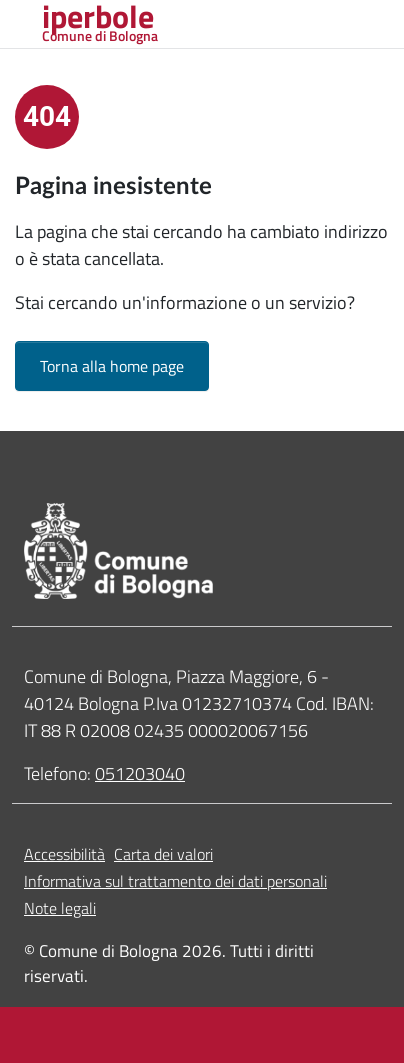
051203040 (140, 773)
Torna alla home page (112, 366)
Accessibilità (64, 854)
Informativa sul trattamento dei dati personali (175, 881)
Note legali (60, 908)
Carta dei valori (163, 854)
